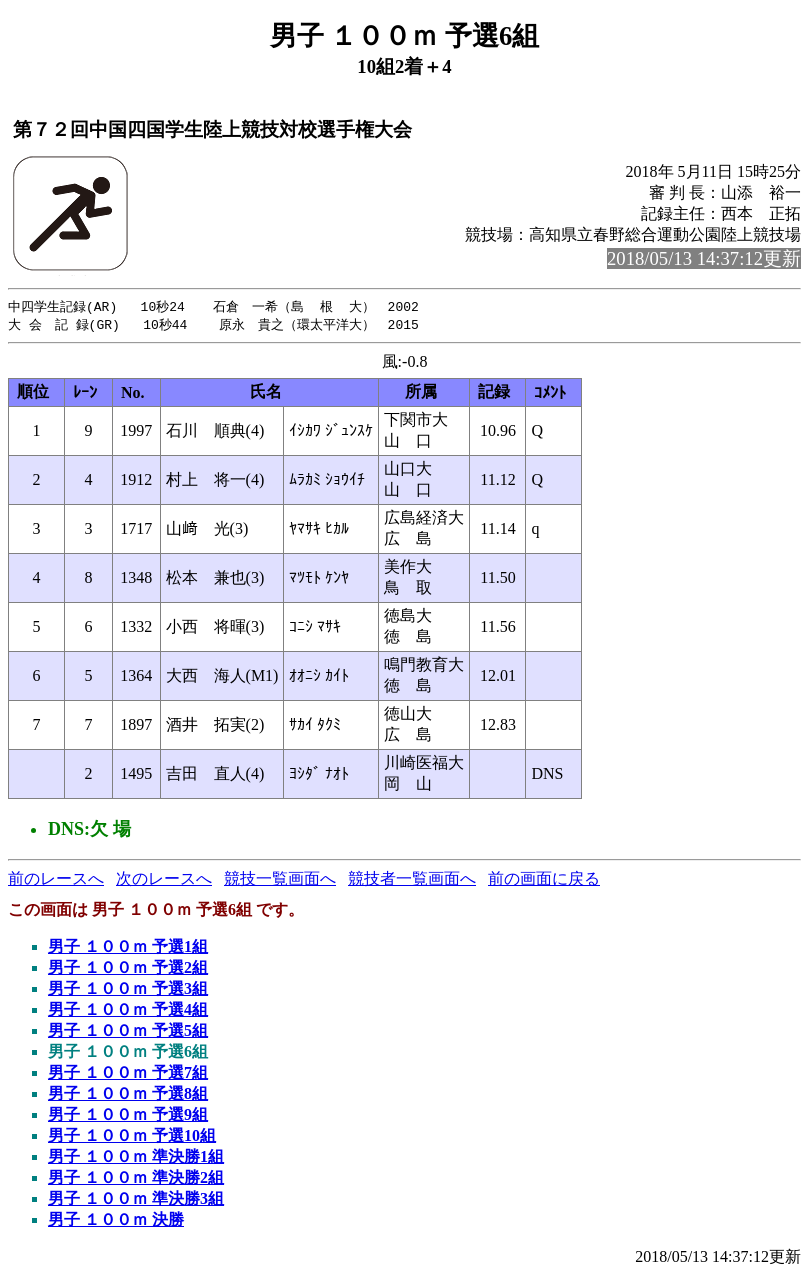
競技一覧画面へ (280, 880)
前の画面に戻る (544, 880)
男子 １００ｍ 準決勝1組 (136, 1158)
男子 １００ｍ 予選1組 (128, 948)
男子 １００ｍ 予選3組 (128, 990)
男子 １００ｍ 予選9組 (128, 1116)
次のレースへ (164, 880)
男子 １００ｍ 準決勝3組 (136, 1200)
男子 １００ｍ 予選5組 (128, 1032)
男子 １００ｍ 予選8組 (128, 1095)
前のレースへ (56, 880)
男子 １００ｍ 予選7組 (128, 1074)
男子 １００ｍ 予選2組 (128, 969)
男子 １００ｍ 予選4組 (128, 1011)
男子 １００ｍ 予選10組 (132, 1137)
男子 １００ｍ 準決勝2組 (136, 1179)
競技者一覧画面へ (412, 880)
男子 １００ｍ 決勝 (116, 1221)
